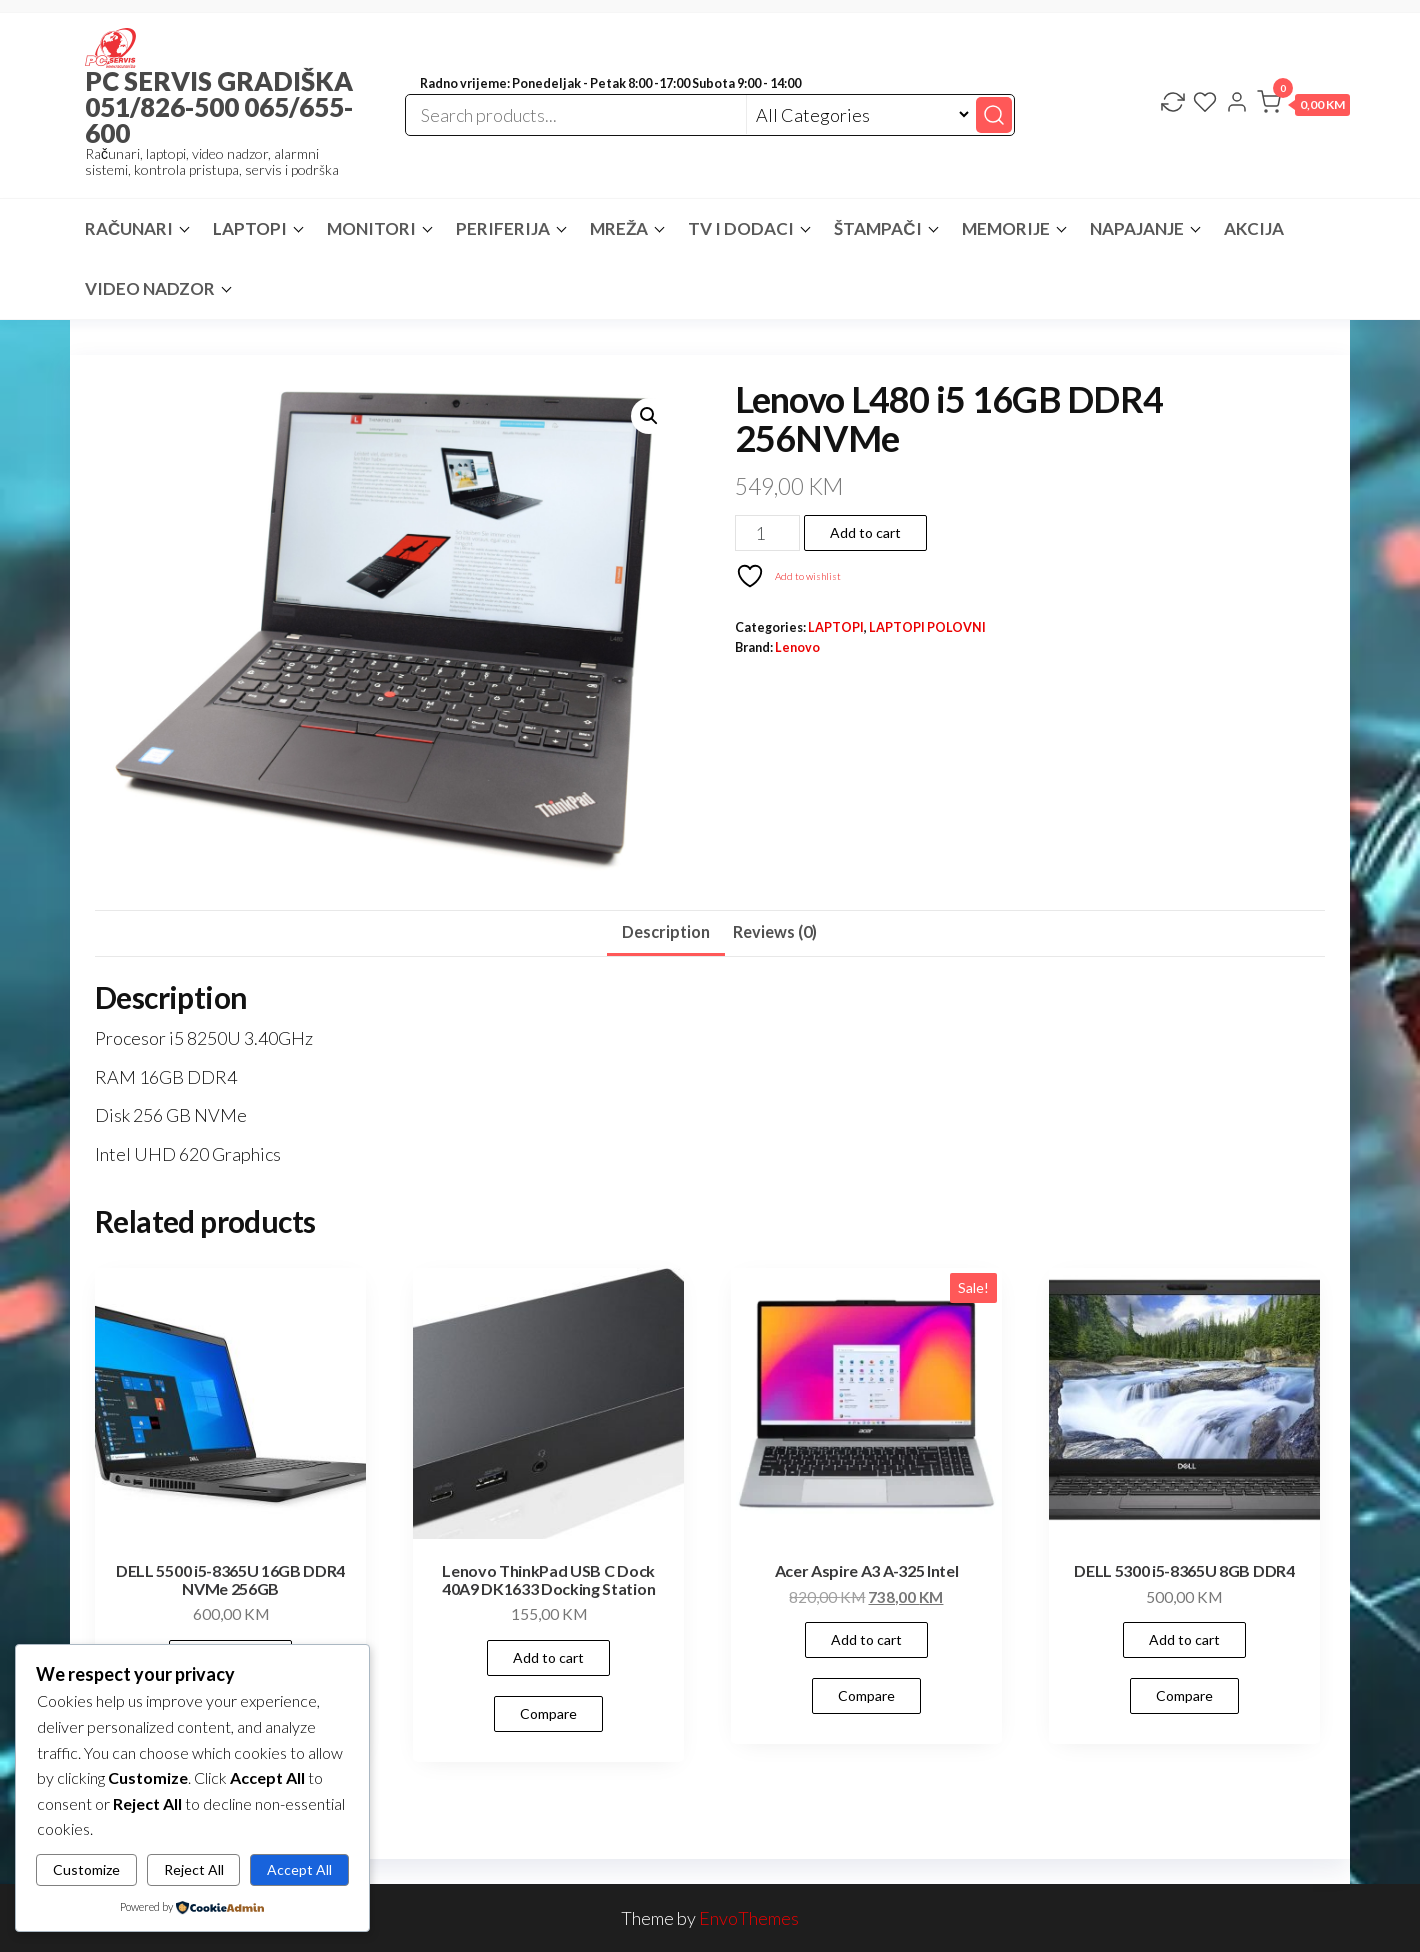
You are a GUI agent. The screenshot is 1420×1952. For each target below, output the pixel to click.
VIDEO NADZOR (150, 288)
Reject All (194, 1869)
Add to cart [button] (548, 1657)
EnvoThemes (749, 1918)
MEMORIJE (1006, 228)
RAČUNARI (129, 228)
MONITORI (371, 228)
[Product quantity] (767, 533)
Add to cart (865, 532)
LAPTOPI (250, 228)
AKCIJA (1254, 228)
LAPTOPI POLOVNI (927, 627)
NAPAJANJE (1137, 228)
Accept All (299, 1869)
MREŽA (619, 228)
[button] (1303, 106)
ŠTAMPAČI (877, 228)
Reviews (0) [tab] (775, 931)
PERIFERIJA (503, 228)
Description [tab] (666, 931)
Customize (86, 1869)
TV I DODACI (741, 228)
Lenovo (797, 647)
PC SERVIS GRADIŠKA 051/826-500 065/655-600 (219, 107)
